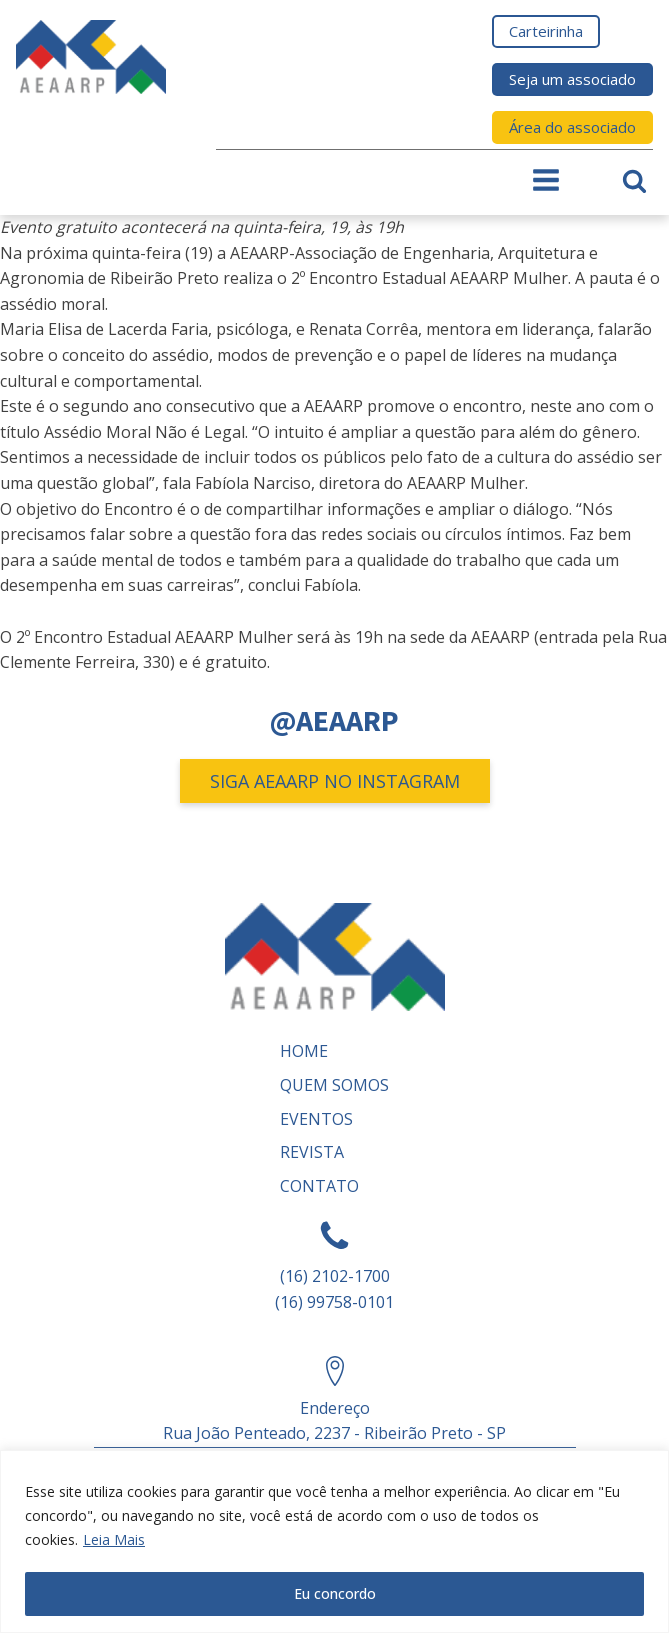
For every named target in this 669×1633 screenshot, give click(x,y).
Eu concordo (335, 1593)
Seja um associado (572, 79)
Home (304, 1051)
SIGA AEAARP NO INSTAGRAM (335, 781)
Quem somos (334, 1085)
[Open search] (634, 180)
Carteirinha (546, 31)
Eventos (316, 1119)
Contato (319, 1186)
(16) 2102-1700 (335, 1276)
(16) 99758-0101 (334, 1302)
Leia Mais (114, 1539)
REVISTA (312, 1152)
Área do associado (572, 127)
